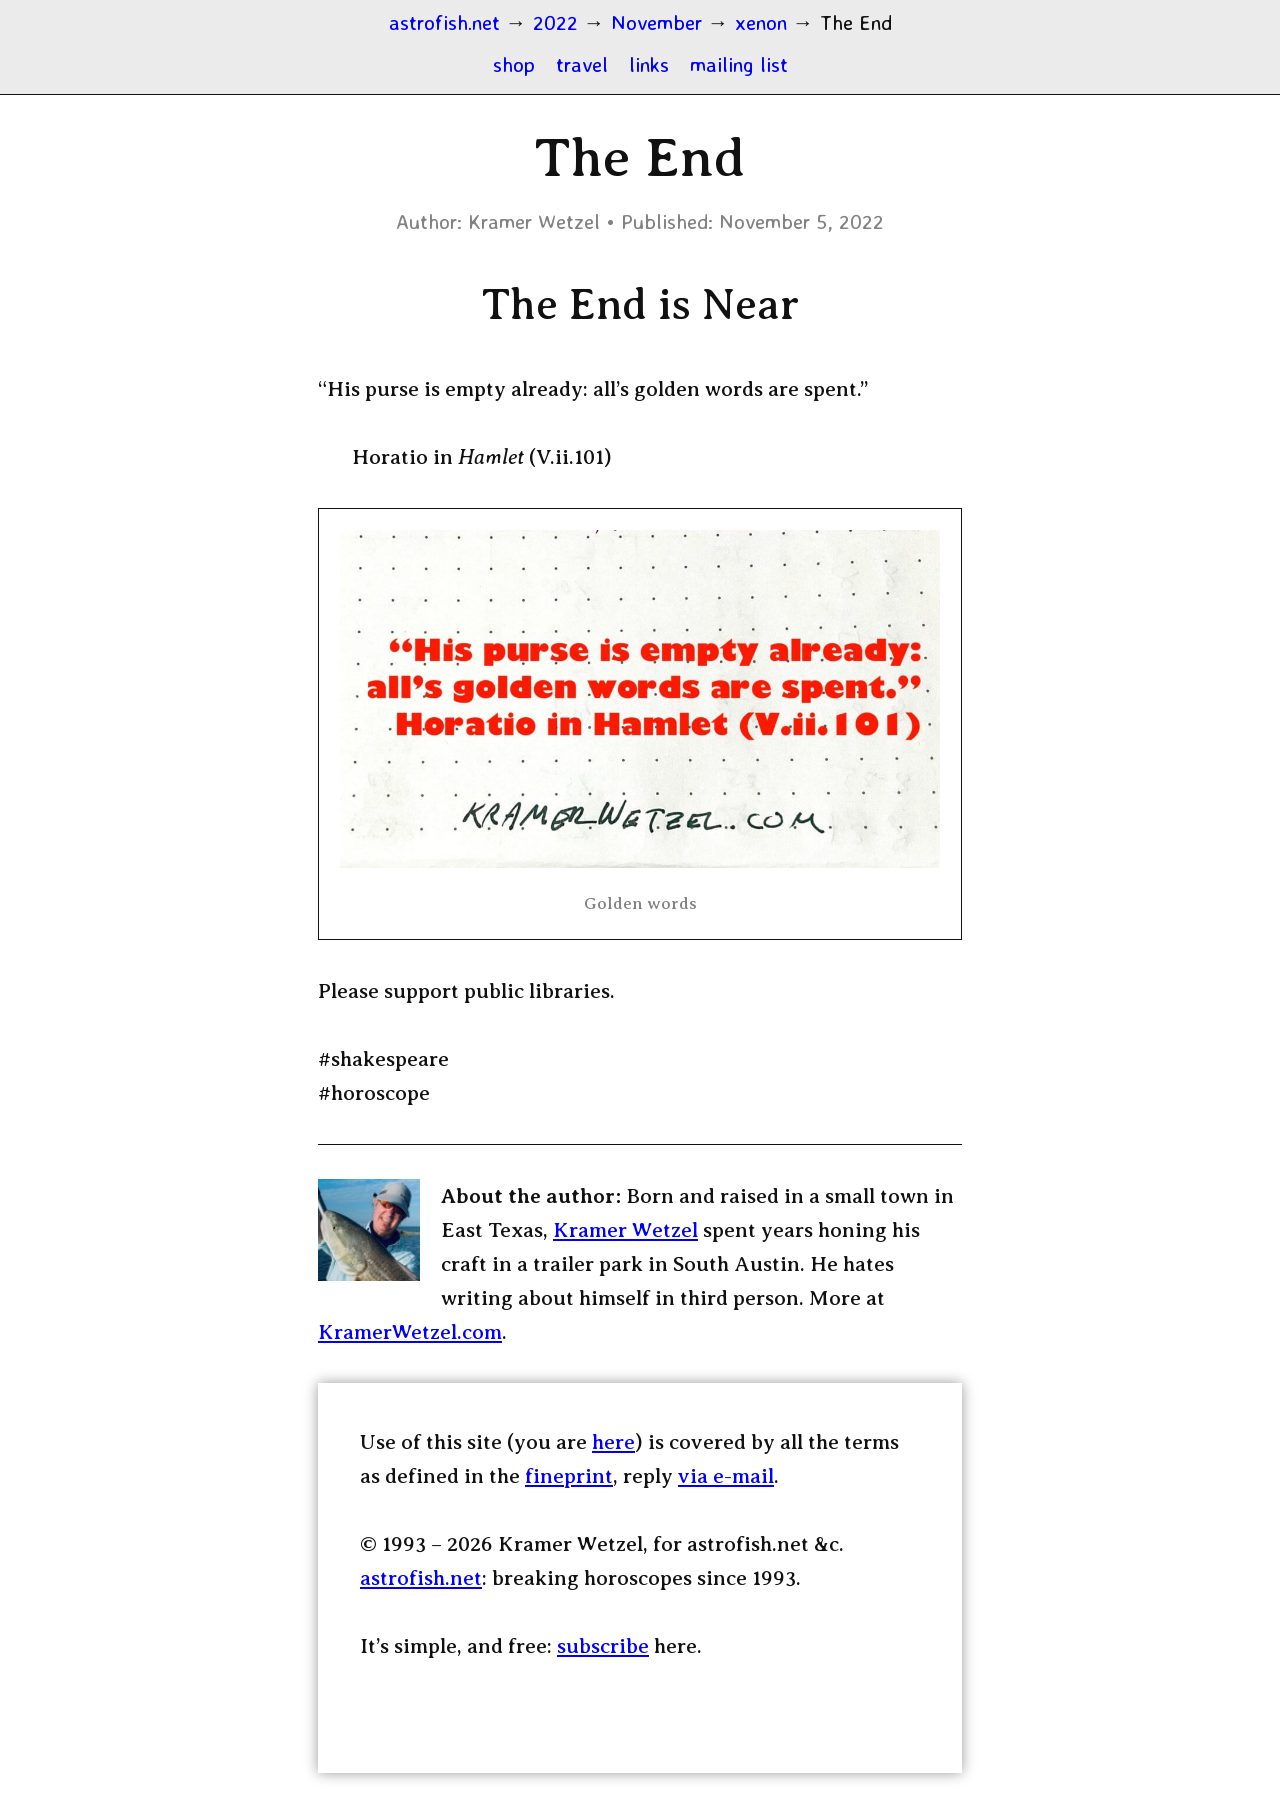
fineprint (569, 1476)
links (649, 64)
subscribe (603, 1646)
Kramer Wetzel (625, 1230)
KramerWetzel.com (410, 1332)
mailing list (739, 64)
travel (582, 64)
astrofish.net (421, 1578)
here (613, 1442)
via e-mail (726, 1476)
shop (514, 64)
